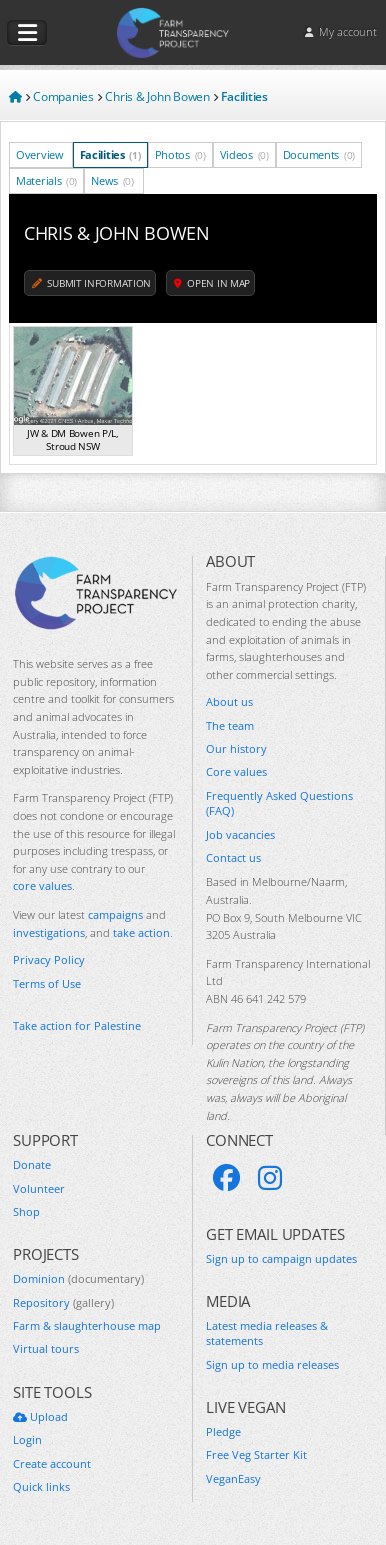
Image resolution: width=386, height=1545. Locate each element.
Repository (63, 1302)
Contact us (233, 857)
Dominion (78, 1278)
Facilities (110, 154)
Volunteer (39, 1188)
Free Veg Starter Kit (256, 1454)
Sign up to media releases (272, 1364)
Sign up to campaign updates (281, 1258)
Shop (26, 1211)
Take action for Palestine (77, 1025)
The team (230, 725)
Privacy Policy (49, 959)
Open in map (212, 283)
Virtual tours (46, 1348)
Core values (236, 771)
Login (27, 1439)
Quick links (41, 1486)
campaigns (115, 914)
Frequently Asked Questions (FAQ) (279, 803)
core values (42, 885)
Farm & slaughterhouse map (87, 1325)
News (112, 180)
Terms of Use (47, 983)
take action (141, 932)
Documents (319, 154)
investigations (49, 932)
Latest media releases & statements (267, 1333)
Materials (46, 180)
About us (229, 701)
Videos (244, 154)
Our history (236, 748)
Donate (32, 1164)
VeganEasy (233, 1478)
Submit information (91, 283)
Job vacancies (240, 834)
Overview (41, 154)
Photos (180, 154)
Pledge (223, 1431)
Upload (40, 1416)
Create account (52, 1463)
